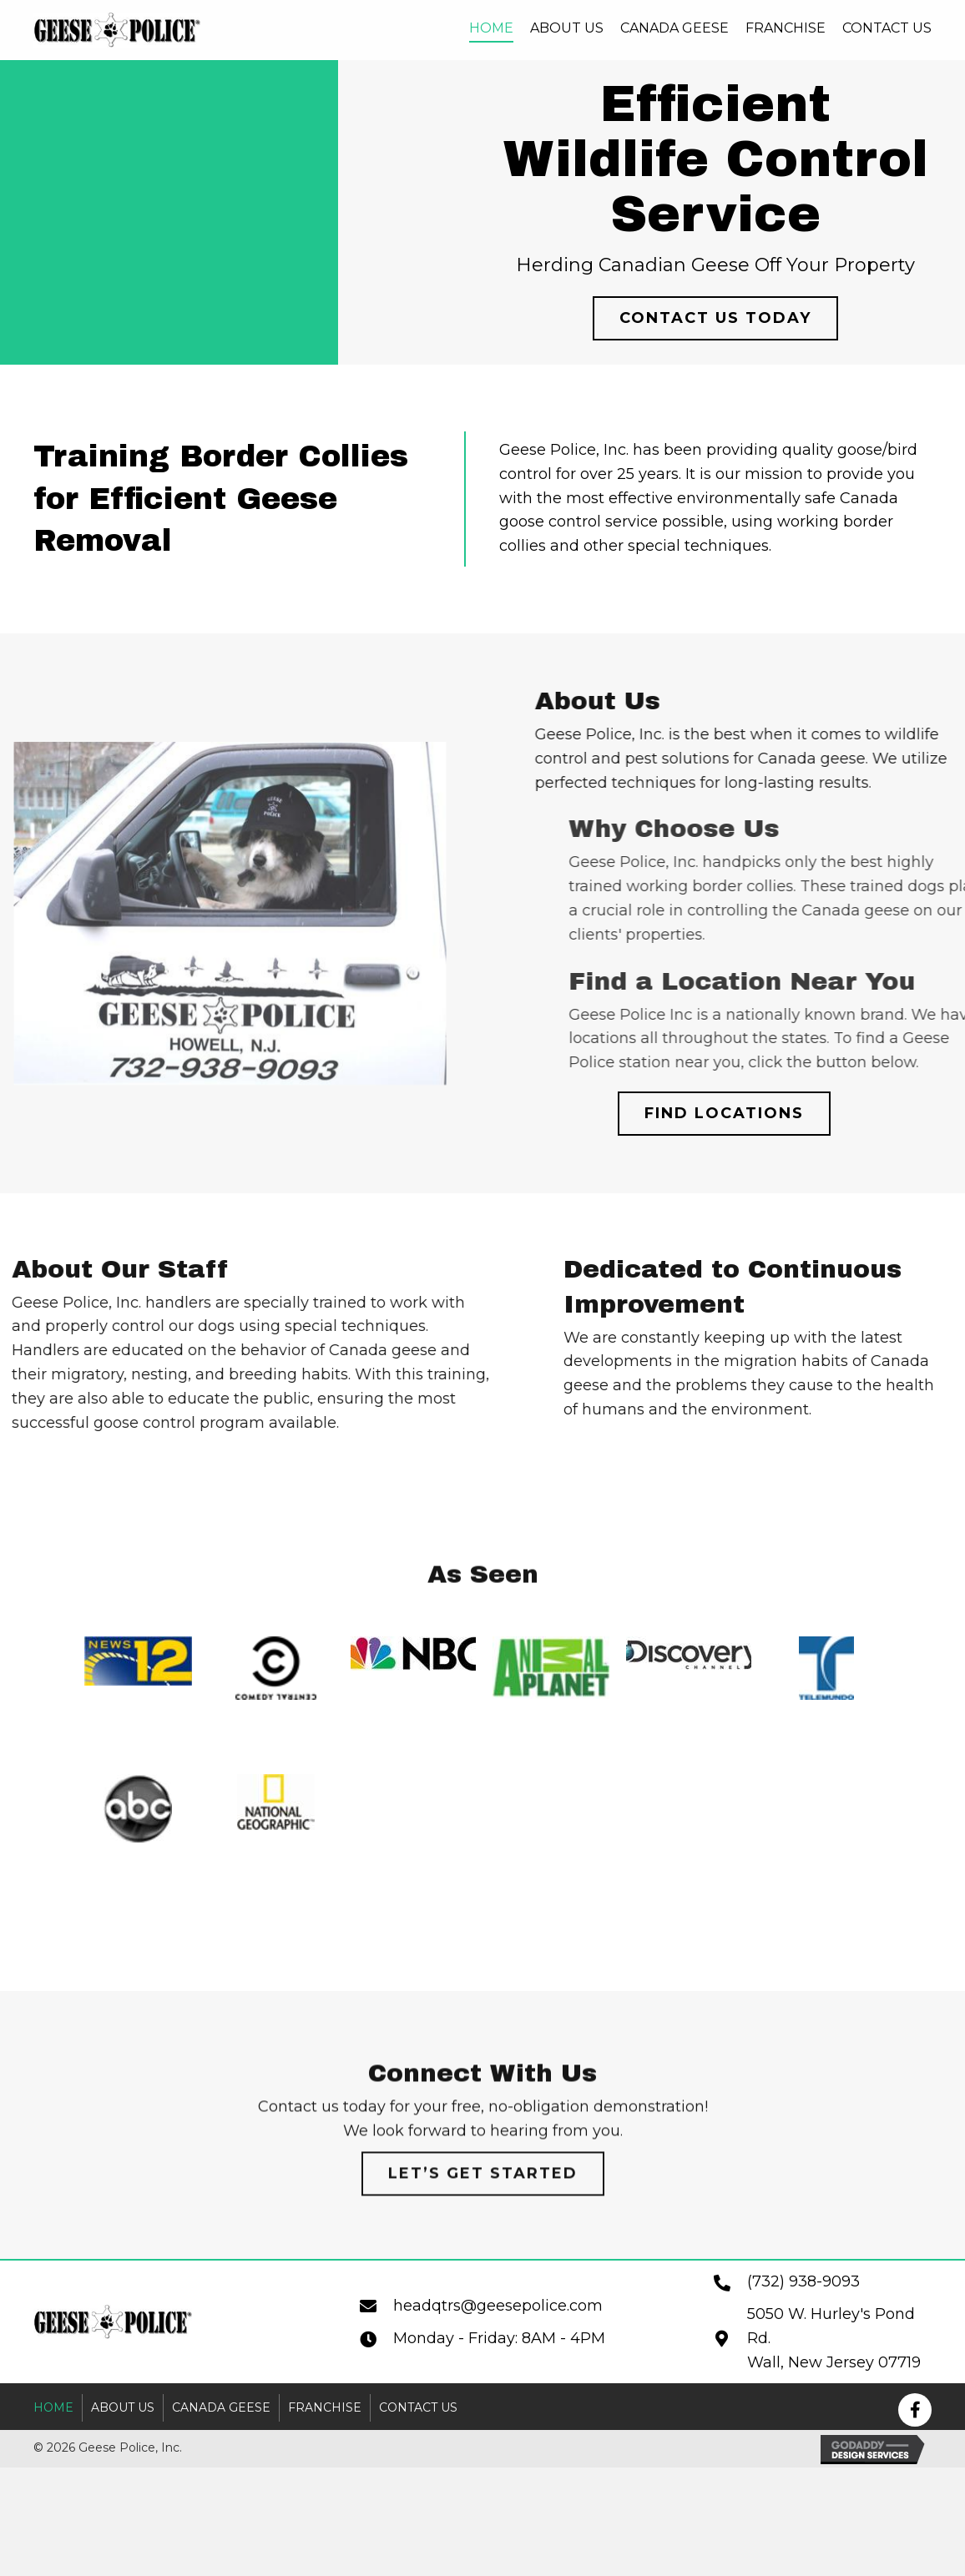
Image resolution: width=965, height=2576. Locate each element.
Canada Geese (221, 2407)
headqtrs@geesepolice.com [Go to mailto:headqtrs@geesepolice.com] (498, 2305)
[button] (717, 318)
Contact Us (418, 2407)
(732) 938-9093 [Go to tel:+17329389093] (803, 2281)
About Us (122, 2407)
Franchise (324, 2407)
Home (53, 2407)
